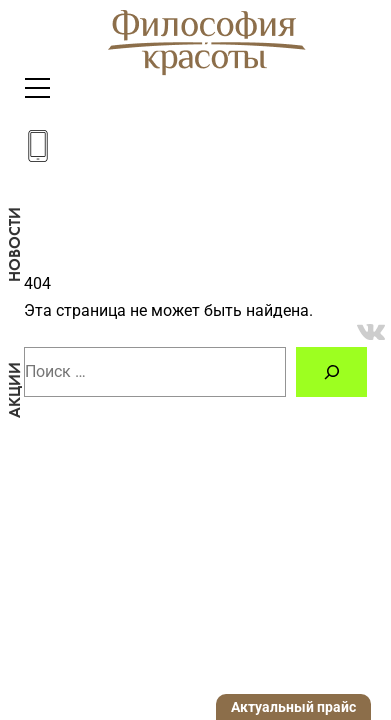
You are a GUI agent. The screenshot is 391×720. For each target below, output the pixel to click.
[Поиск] (331, 371)
